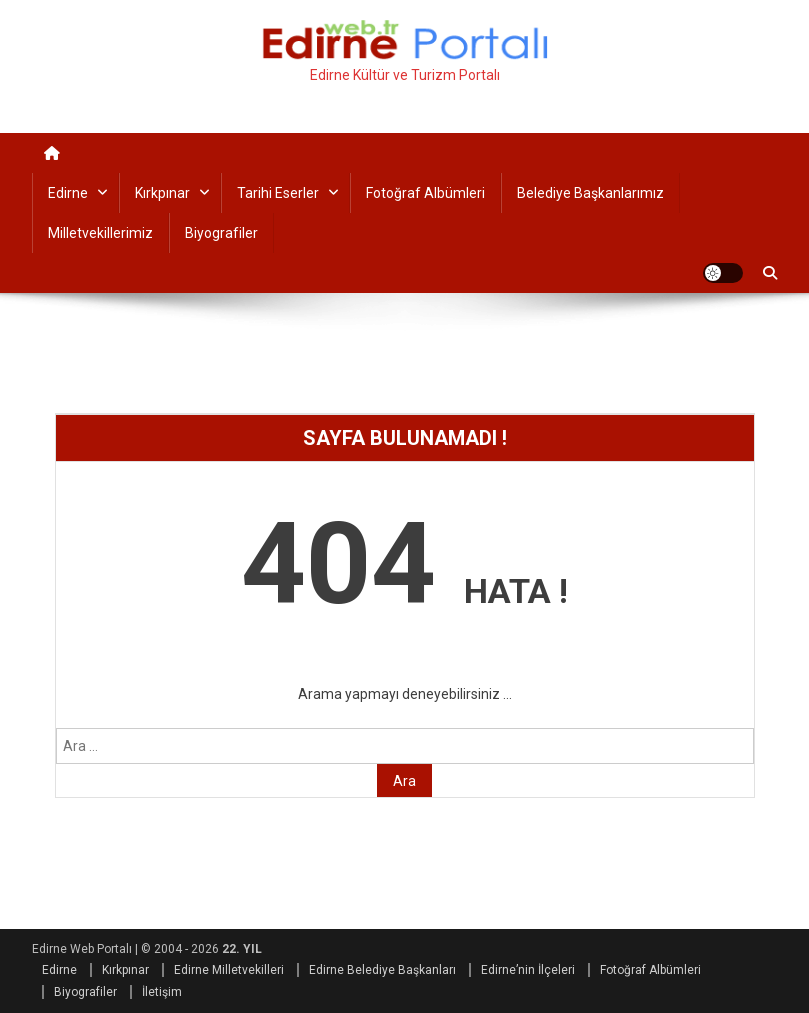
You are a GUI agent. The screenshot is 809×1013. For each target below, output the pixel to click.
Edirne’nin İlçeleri (528, 970)
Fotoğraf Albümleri (425, 193)
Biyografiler (221, 233)
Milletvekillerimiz (100, 233)
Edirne (68, 193)
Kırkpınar (162, 193)
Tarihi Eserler (278, 193)
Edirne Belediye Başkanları (382, 970)
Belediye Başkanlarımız (590, 193)
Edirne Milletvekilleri (229, 970)
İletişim (162, 992)
